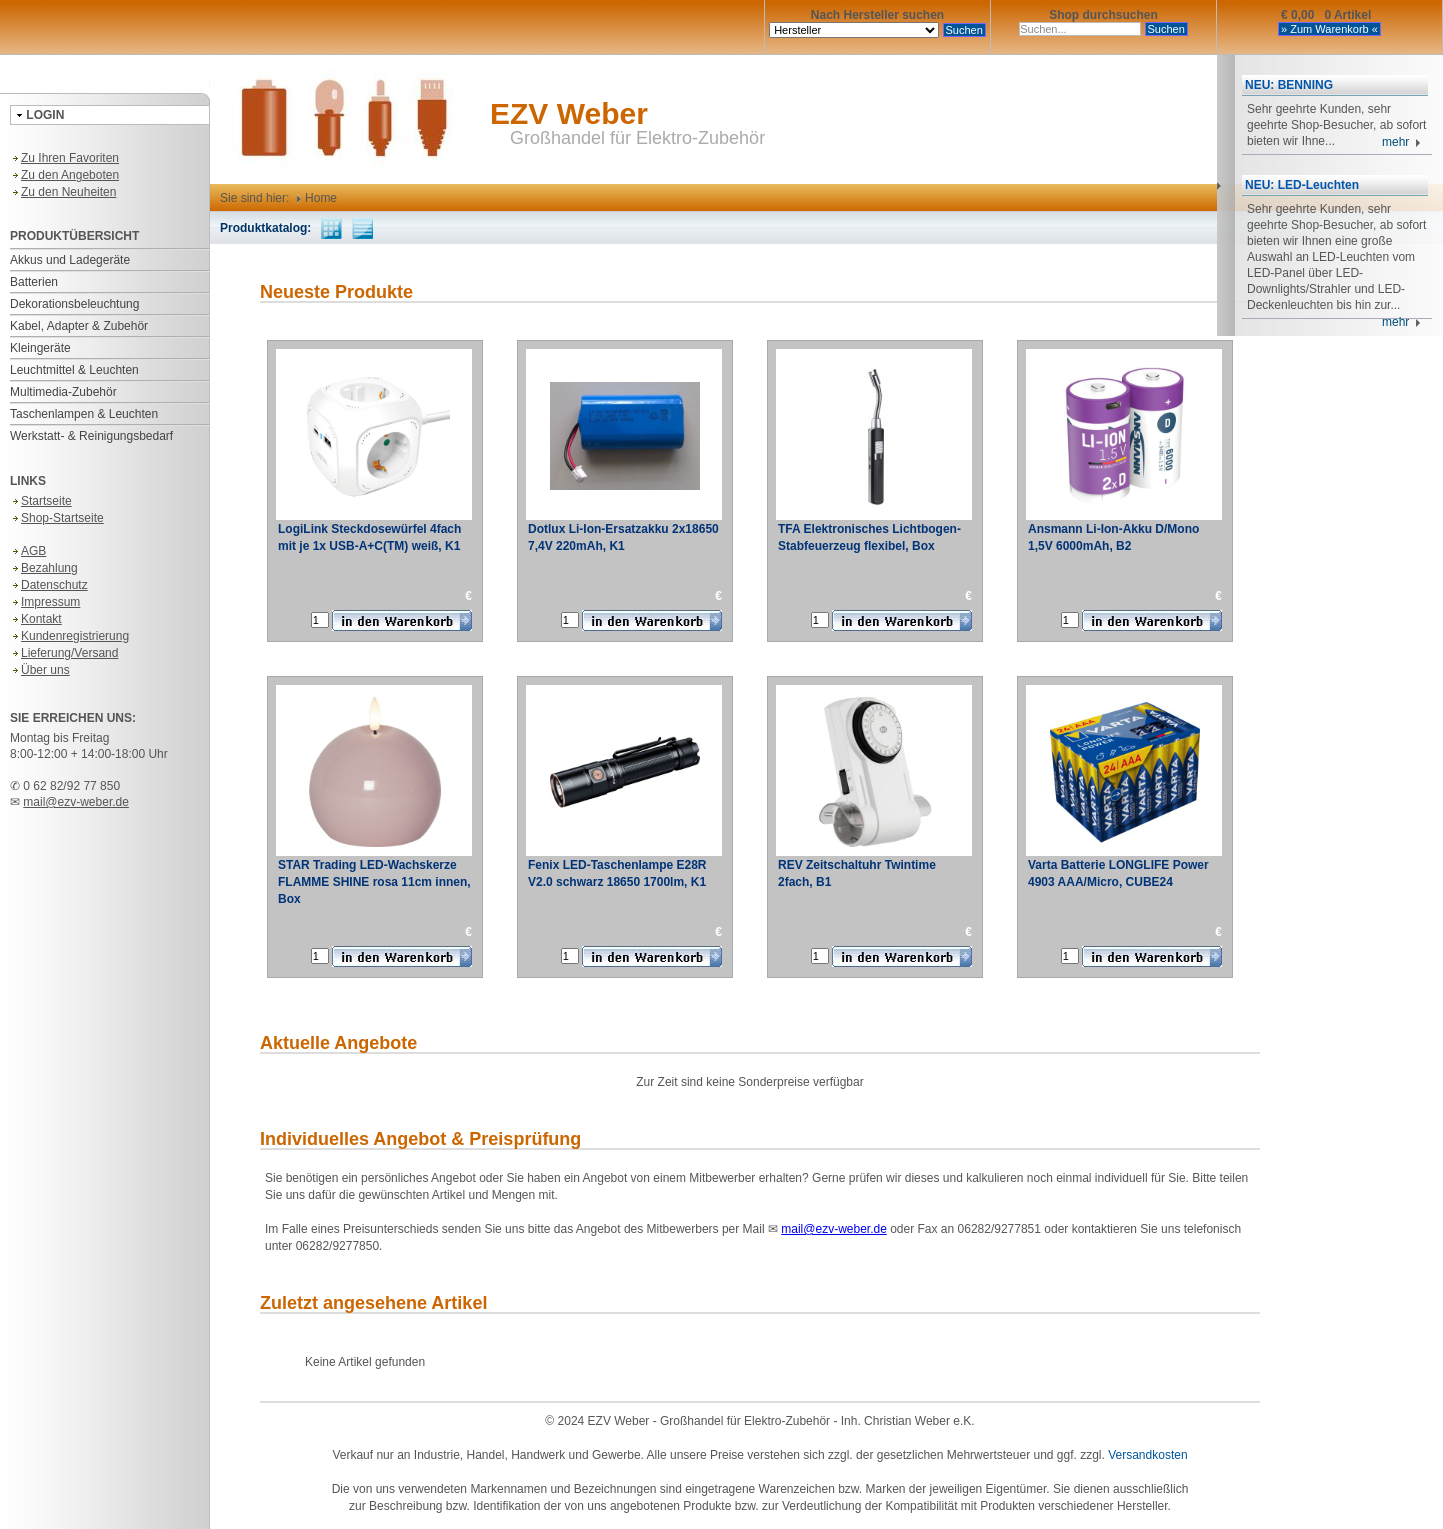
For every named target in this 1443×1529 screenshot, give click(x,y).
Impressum (45, 602)
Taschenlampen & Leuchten (84, 414)
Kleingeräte (40, 348)
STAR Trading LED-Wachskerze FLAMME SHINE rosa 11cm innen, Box (374, 882)
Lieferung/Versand (64, 653)
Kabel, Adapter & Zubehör (79, 326)
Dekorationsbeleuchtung (74, 304)
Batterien (34, 282)
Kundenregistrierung (69, 636)
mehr (1401, 142)
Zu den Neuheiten (63, 192)
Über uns (40, 670)
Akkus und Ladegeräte (70, 260)
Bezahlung (44, 568)
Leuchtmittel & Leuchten (74, 370)
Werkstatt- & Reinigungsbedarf (91, 436)
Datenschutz (49, 585)
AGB (28, 551)
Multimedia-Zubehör (63, 392)
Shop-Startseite (57, 518)
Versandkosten (1147, 1455)
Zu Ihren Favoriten (64, 158)
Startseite (41, 501)
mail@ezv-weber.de (76, 802)
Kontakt (36, 619)
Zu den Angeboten (64, 175)
